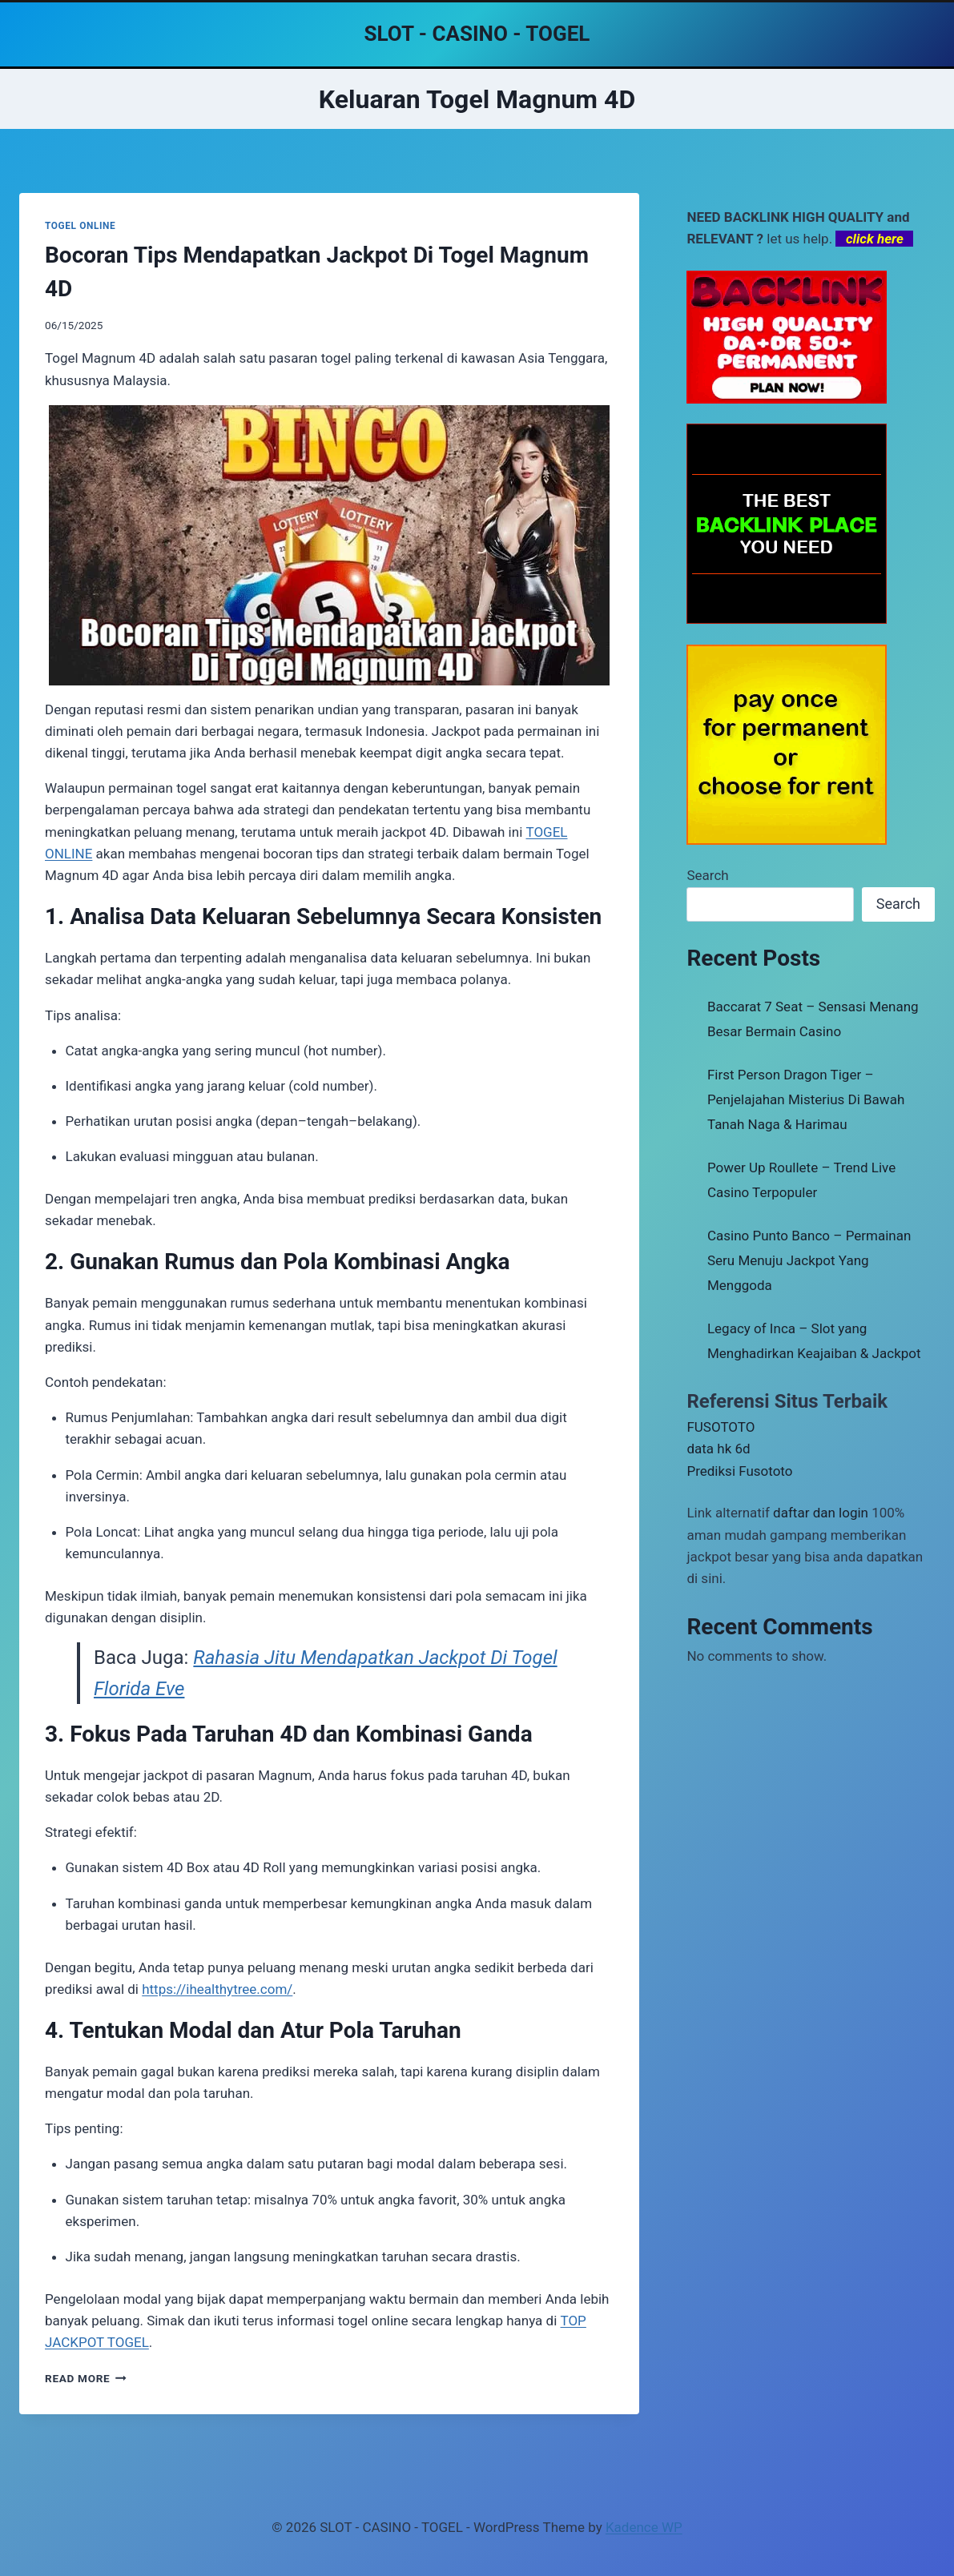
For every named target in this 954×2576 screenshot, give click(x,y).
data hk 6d (718, 1449)
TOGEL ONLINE (80, 225)
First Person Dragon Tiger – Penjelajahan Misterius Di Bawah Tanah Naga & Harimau (805, 1099)
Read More (86, 2378)
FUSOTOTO (720, 1427)
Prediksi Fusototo (739, 1471)
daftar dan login (820, 1513)
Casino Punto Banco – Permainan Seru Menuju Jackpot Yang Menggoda (809, 1260)
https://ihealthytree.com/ (217, 1989)
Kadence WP (644, 2527)
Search (707, 875)
